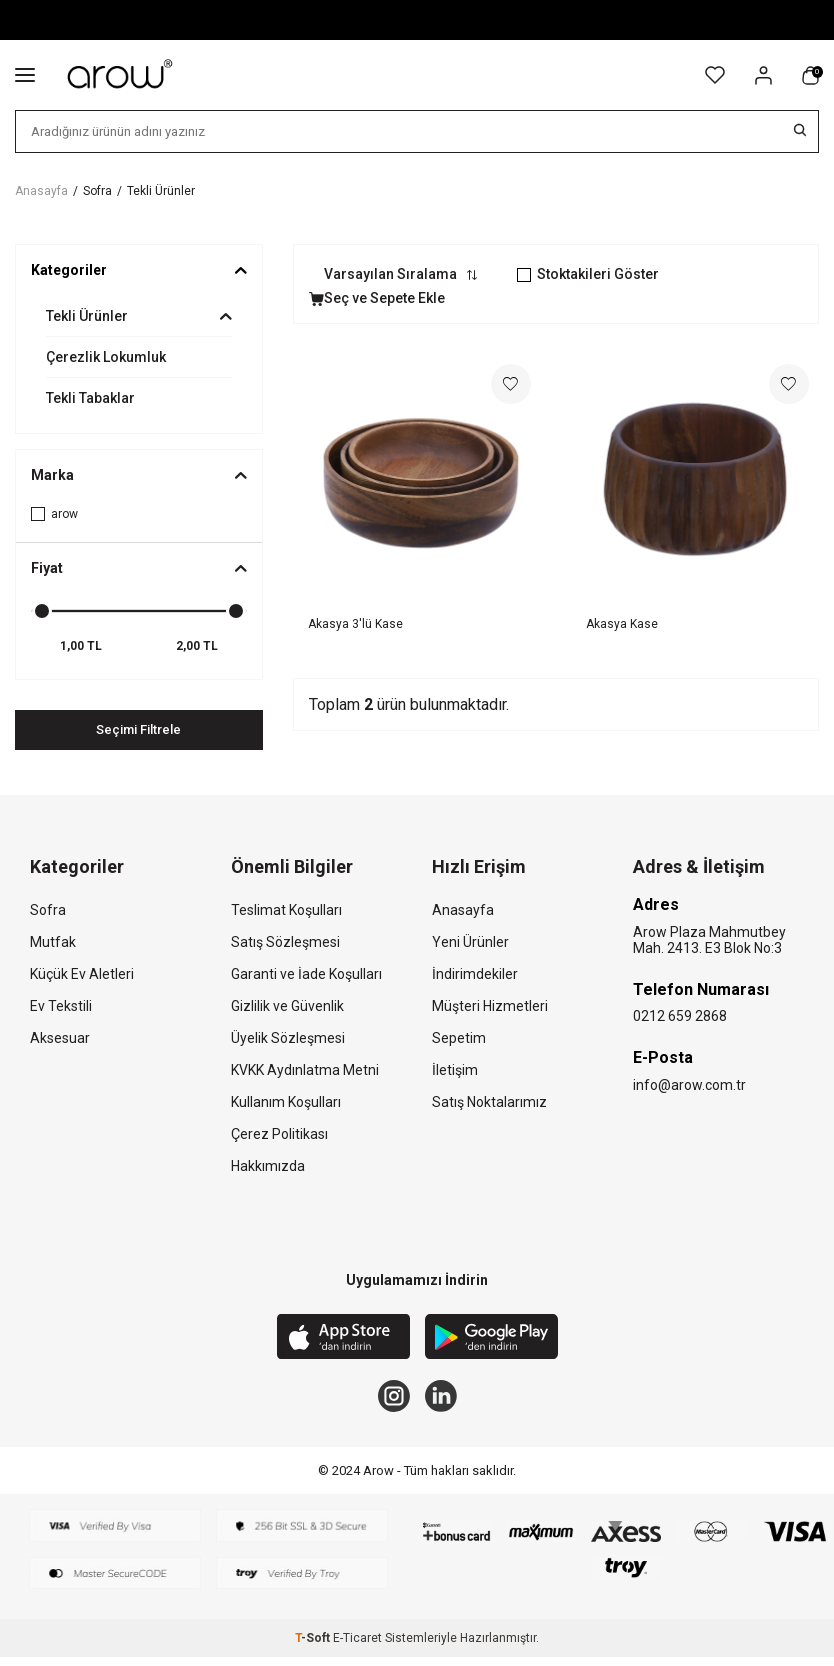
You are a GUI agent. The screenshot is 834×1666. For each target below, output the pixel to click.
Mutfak (53, 943)
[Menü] (25, 74)
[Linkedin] (445, 1401)
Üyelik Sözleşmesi (288, 1039)
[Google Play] (491, 1340)
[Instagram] (390, 1401)
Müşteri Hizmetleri (490, 1007)
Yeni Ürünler (470, 943)
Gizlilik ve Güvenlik (287, 1007)
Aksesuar (60, 1039)
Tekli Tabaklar (90, 398)
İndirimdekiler (475, 975)
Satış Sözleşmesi (285, 943)
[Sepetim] (810, 75)
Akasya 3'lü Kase (355, 624)
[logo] (121, 75)
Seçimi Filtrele (138, 730)
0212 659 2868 (680, 1017)
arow (54, 514)
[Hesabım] (763, 75)
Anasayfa (41, 191)
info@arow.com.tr (689, 1086)
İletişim (455, 1071)
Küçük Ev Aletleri (82, 975)
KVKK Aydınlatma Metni (305, 1071)
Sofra (97, 191)
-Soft (314, 1647)
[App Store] (343, 1340)
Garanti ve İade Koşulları (306, 975)
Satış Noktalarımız (489, 1103)
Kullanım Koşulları (286, 1103)
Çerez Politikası (279, 1135)
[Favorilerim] (715, 75)
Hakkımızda (268, 1167)
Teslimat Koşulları (286, 911)
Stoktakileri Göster (588, 274)
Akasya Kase (622, 624)
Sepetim (459, 1039)
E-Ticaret (357, 1647)
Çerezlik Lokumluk (106, 357)
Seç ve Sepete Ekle (377, 298)
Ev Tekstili (61, 1007)
